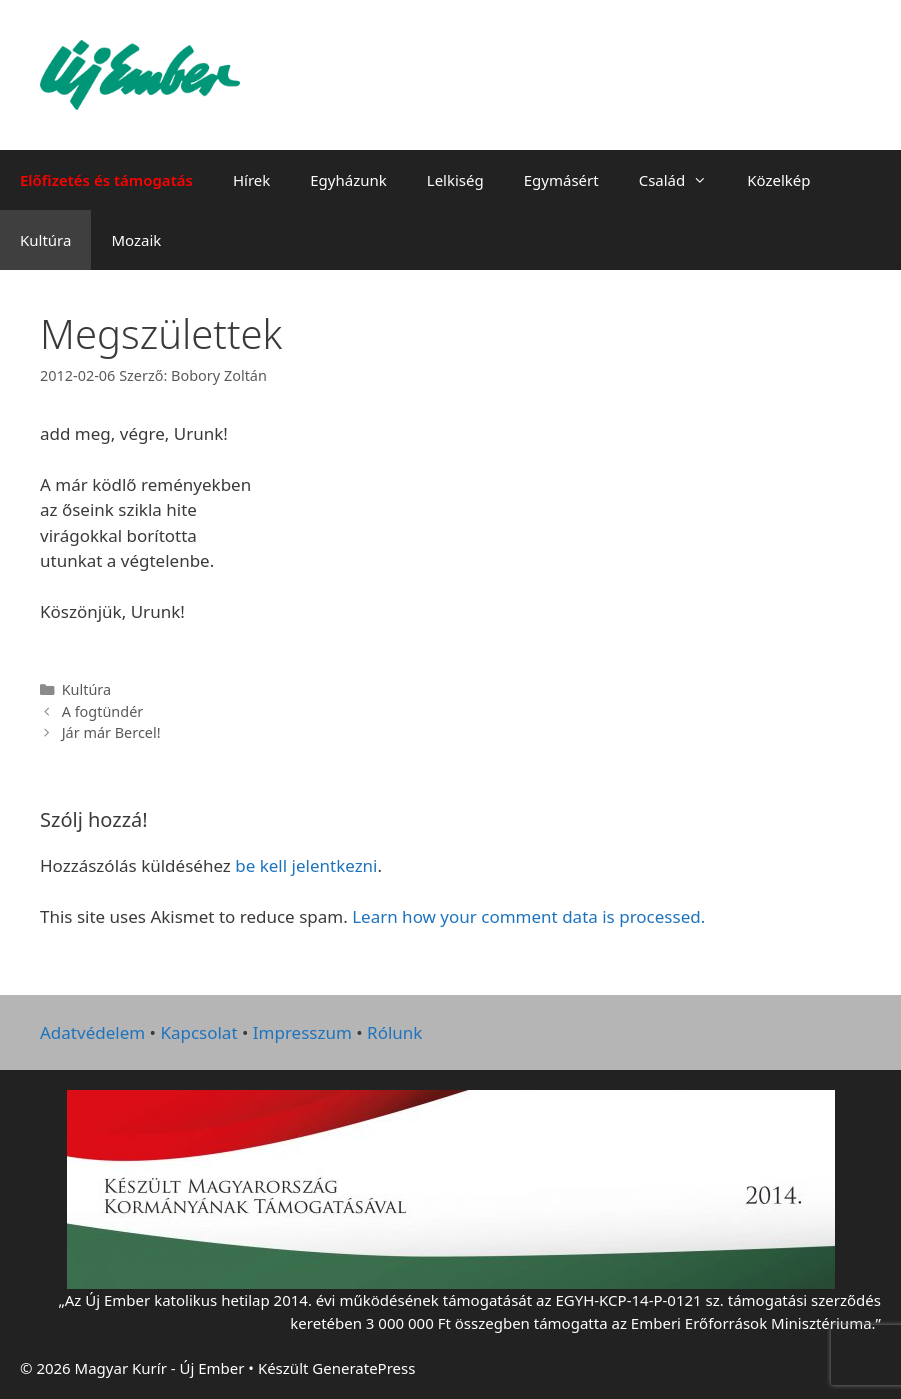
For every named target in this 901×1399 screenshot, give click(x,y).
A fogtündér (103, 711)
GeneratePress (363, 1368)
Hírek (251, 180)
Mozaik (136, 240)
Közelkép (778, 180)
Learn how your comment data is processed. (528, 916)
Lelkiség (455, 180)
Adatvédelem (92, 1032)
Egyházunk (348, 180)
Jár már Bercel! (111, 732)
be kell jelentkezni (306, 865)
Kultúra (45, 240)
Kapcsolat (198, 1032)
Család (683, 180)
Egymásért (561, 180)
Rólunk (394, 1032)
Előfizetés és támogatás (106, 180)
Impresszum (302, 1032)
